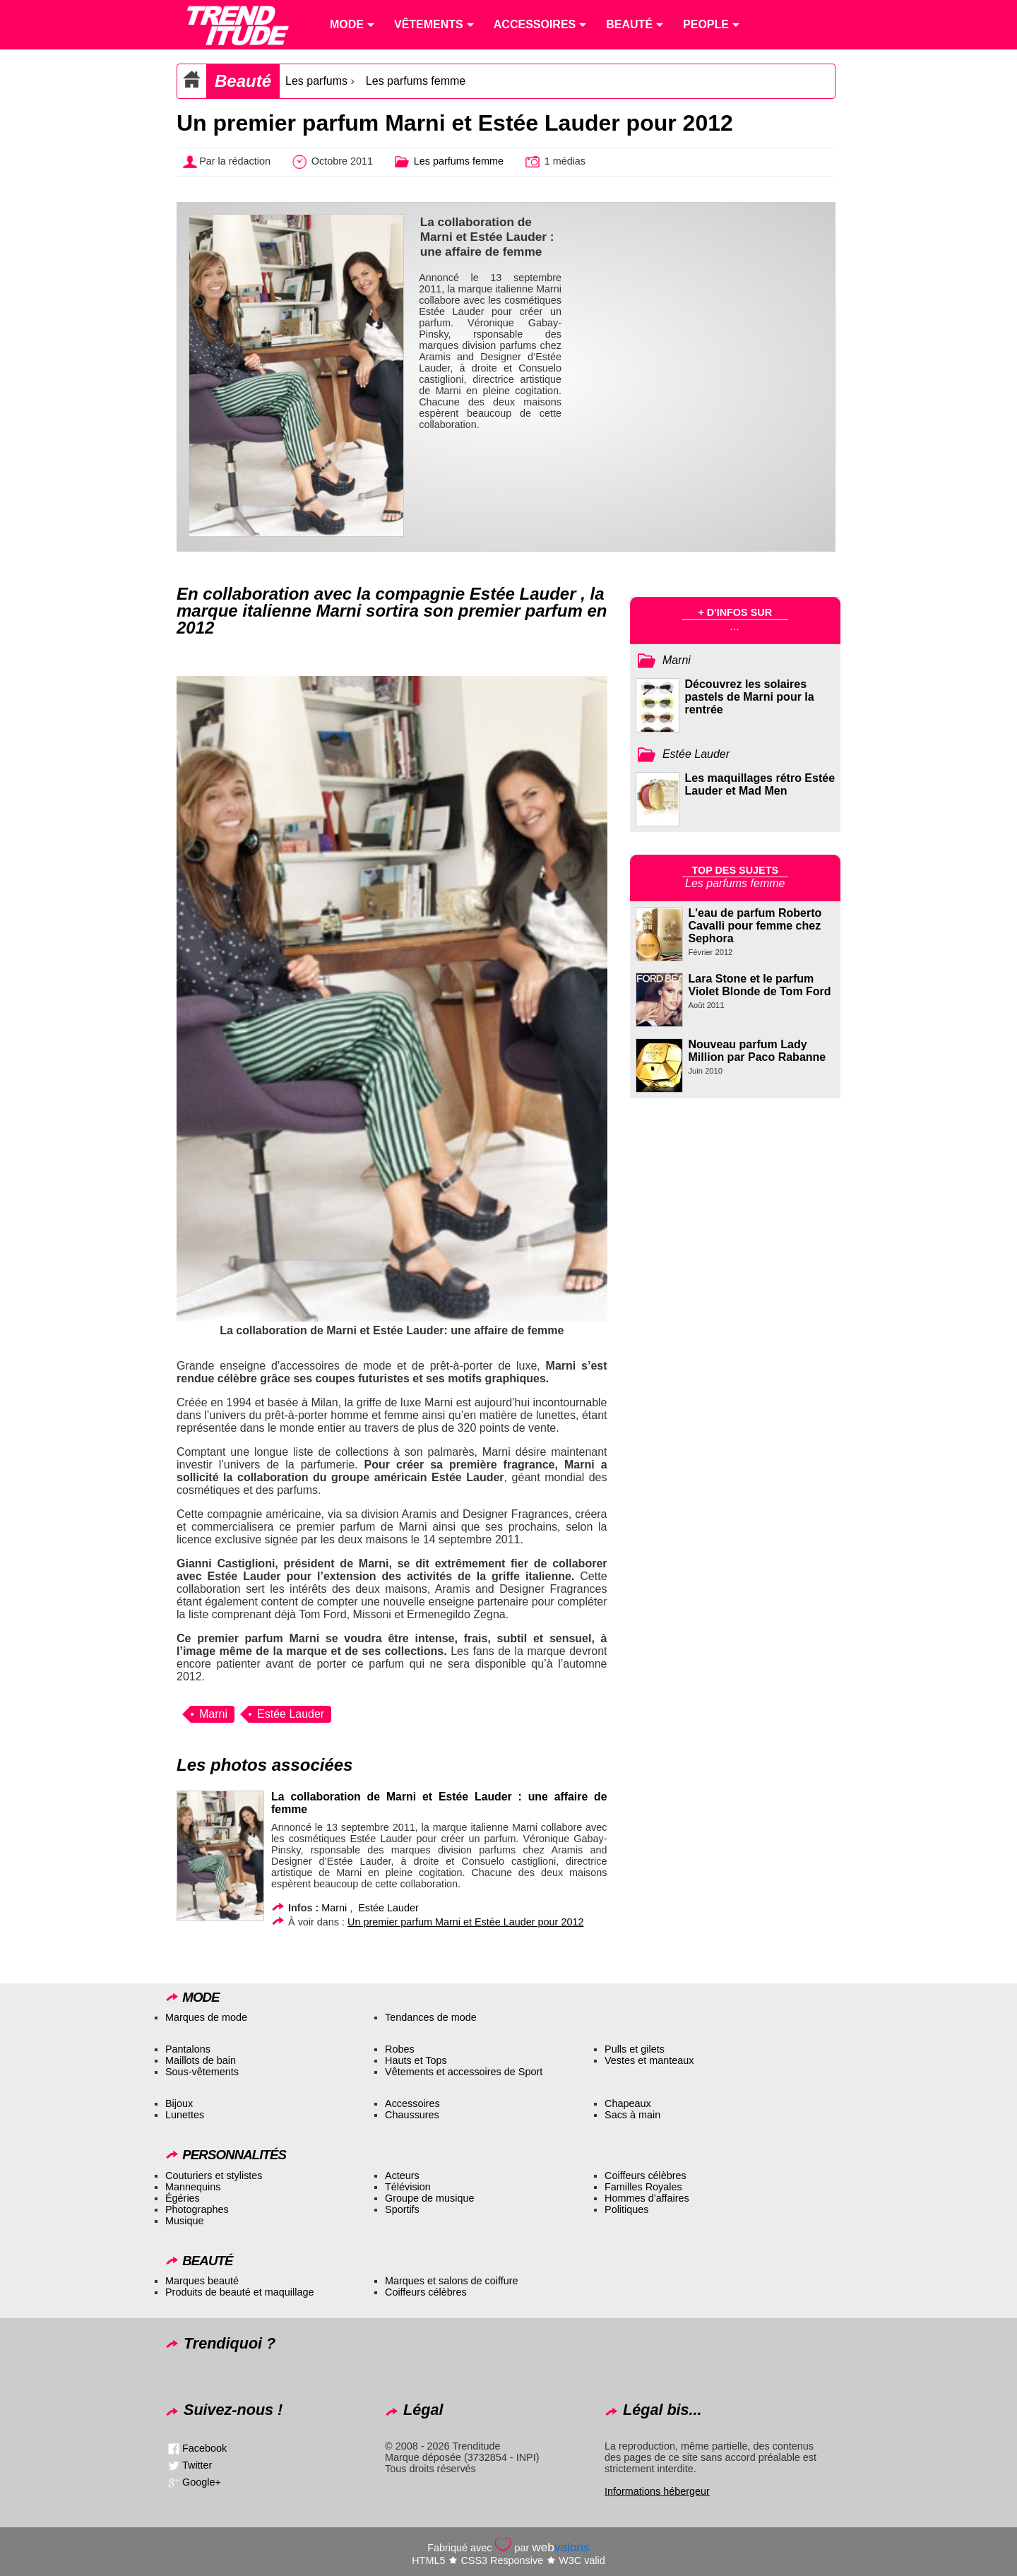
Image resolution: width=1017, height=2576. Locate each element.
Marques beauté (202, 2280)
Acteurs (402, 2175)
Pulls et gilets (635, 2049)
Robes (400, 2049)
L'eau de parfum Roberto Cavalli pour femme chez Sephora (755, 925)
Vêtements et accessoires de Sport (463, 2071)
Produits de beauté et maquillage (239, 2292)
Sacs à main (632, 2114)
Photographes (197, 2209)
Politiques (626, 2209)
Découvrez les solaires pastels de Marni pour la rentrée (749, 697)
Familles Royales (643, 2186)
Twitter (197, 2464)
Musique (184, 2220)
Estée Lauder (290, 1714)
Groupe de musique (429, 2198)
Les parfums (316, 81)
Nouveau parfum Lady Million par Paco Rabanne (757, 1050)
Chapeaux (628, 2103)
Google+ (201, 2481)
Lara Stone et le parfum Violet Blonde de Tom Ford (760, 985)
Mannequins (192, 2186)
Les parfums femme (415, 81)
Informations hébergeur (657, 2491)
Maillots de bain (200, 2060)
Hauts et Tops (416, 2060)
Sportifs (402, 2209)
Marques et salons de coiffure (451, 2280)
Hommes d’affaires (647, 2198)
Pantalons (187, 2049)
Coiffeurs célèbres (645, 2175)
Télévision (408, 2186)
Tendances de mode (431, 2017)
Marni (213, 1714)
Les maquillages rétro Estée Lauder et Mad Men (760, 784)
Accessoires (412, 2103)
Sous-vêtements (202, 2071)
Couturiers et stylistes (214, 2175)
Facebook (204, 2447)
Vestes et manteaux (649, 2060)
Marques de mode (206, 2017)
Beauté (243, 80)
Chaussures (412, 2114)
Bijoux (179, 2103)
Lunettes (184, 2114)
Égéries (182, 2198)
